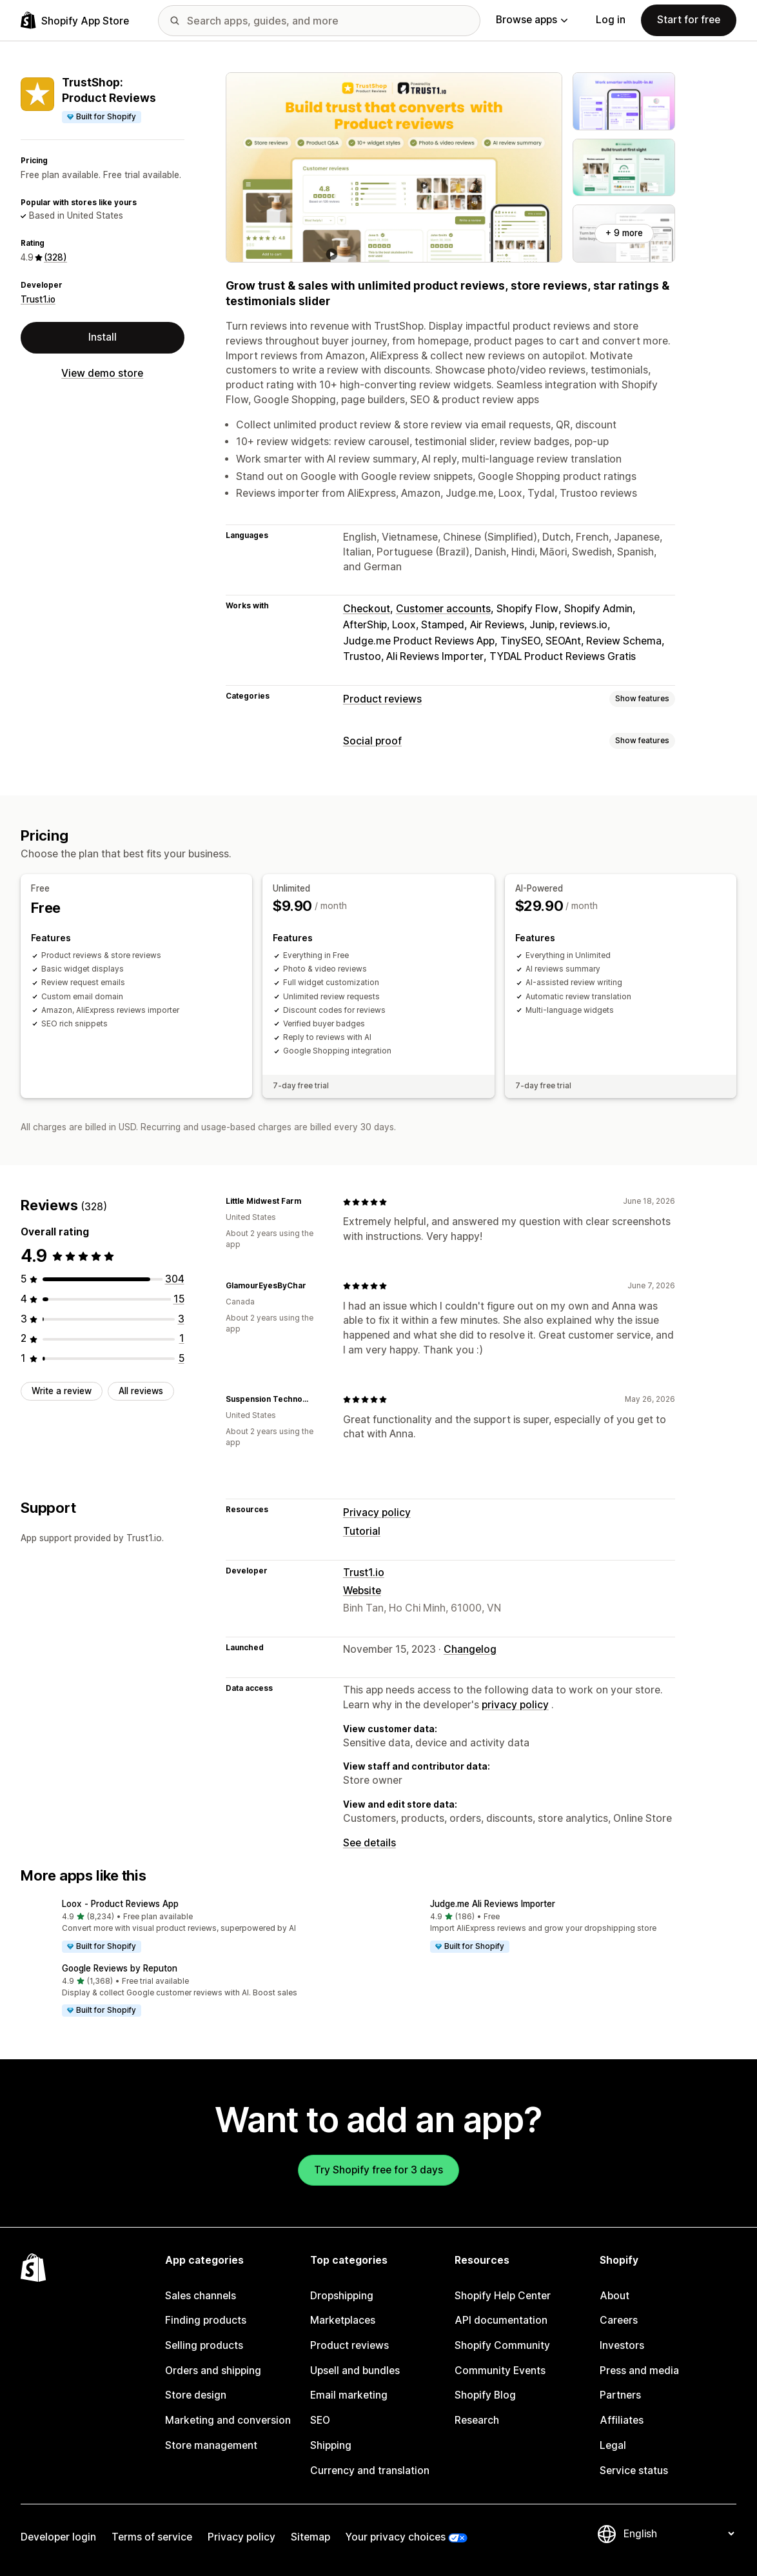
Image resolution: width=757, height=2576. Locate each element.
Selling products (204, 2345)
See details (369, 1843)
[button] (194, 1926)
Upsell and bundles (355, 2370)
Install (102, 337)
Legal (613, 2445)
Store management (211, 2445)
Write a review (62, 1391)
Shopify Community (502, 2345)
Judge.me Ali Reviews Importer (492, 1904)
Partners (620, 2395)
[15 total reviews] (178, 1299)
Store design (195, 2395)
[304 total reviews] (174, 1279)
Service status (634, 2470)
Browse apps (531, 20)
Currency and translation (369, 2470)
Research (477, 2420)
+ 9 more (624, 233)
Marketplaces (342, 2320)
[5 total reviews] (181, 1358)
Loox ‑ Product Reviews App (120, 1904)
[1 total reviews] (181, 1338)
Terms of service (152, 2537)
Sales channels (200, 2296)
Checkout (366, 609)
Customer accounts (443, 609)
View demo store (102, 373)
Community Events (500, 2370)
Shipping (330, 2445)
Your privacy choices (396, 2537)
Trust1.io (38, 299)
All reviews (141, 1391)
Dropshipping (341, 2296)
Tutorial (361, 1531)
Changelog (470, 1649)
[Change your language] (678, 2534)
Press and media (639, 2370)
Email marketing (349, 2395)
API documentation (501, 2320)
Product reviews (382, 699)
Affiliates (622, 2420)
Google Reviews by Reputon (119, 1968)
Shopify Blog (485, 2395)
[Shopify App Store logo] (75, 20)
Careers (619, 2320)
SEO (320, 2420)
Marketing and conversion (228, 2420)
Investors (622, 2345)
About (614, 2296)
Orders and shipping (213, 2370)
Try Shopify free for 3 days (378, 2170)
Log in (610, 20)
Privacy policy (377, 1512)
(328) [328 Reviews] (55, 257)
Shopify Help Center (503, 2296)
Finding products (205, 2320)
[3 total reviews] (181, 1319)
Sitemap (310, 2537)
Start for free (688, 20)
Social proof (372, 741)
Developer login (58, 2537)
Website (362, 1590)
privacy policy (515, 1705)
